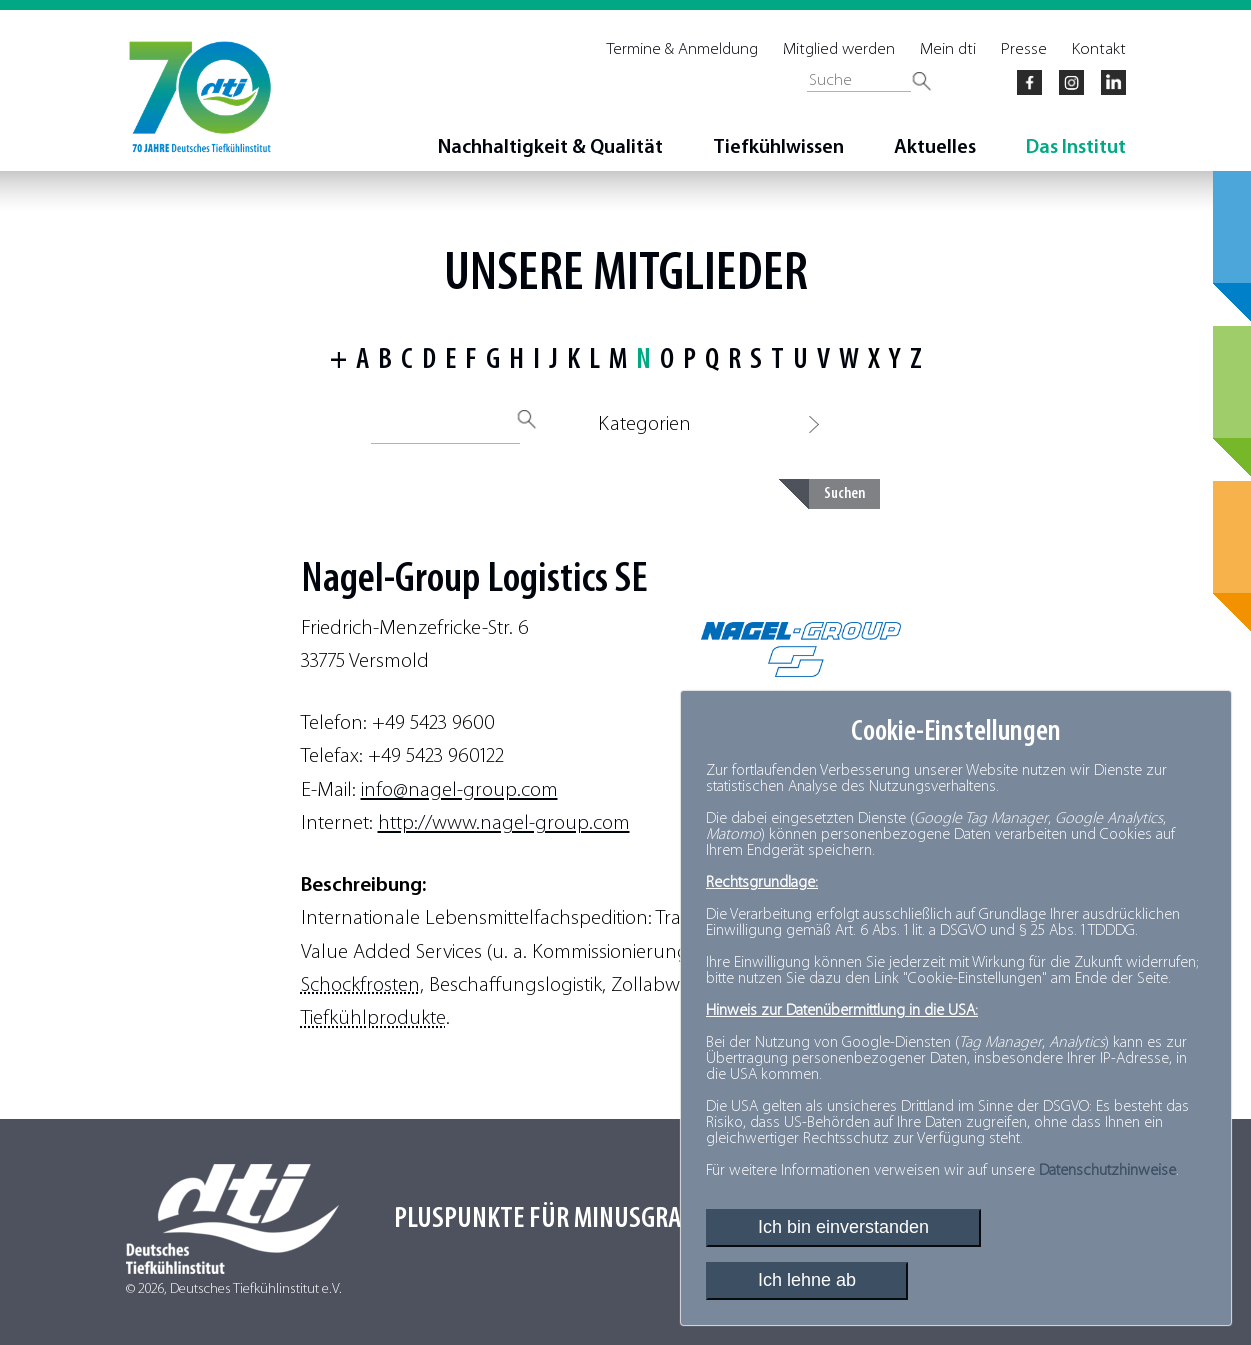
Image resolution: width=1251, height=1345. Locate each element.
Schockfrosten (360, 985)
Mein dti (948, 49)
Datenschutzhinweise (1107, 1171)
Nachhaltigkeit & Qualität (550, 148)
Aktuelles (935, 148)
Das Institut (1076, 148)
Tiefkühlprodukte (373, 1018)
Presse (1024, 49)
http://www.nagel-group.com (504, 823)
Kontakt (1099, 49)
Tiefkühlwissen (778, 148)
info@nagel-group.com (459, 790)
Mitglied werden (839, 49)
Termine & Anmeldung (682, 49)
